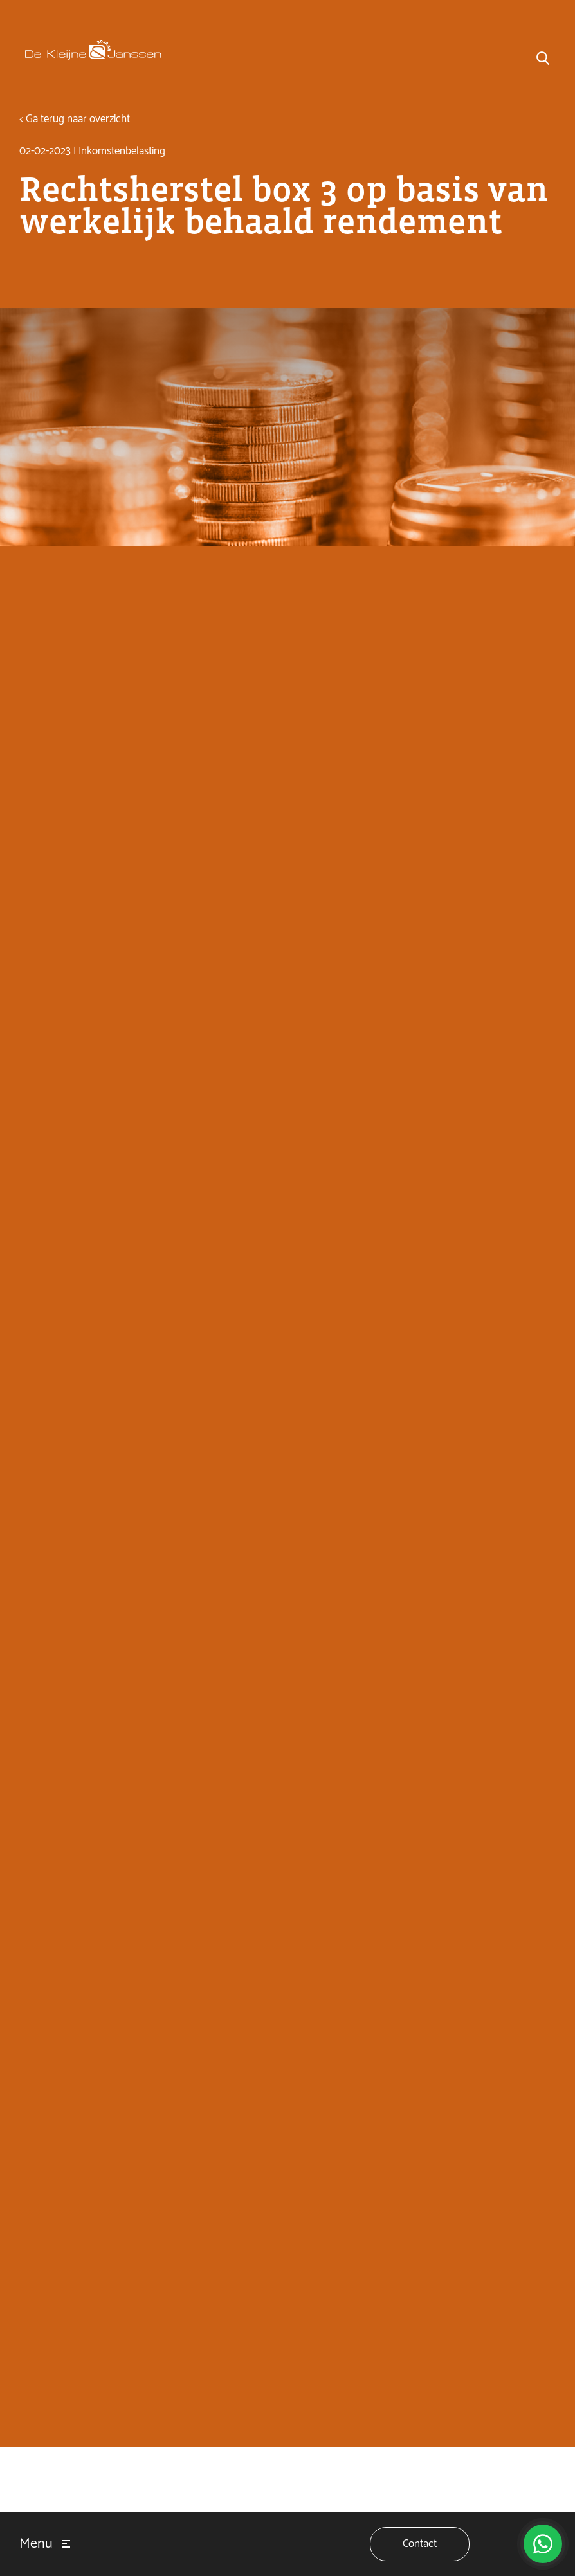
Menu (36, 2543)
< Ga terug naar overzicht (74, 119)
